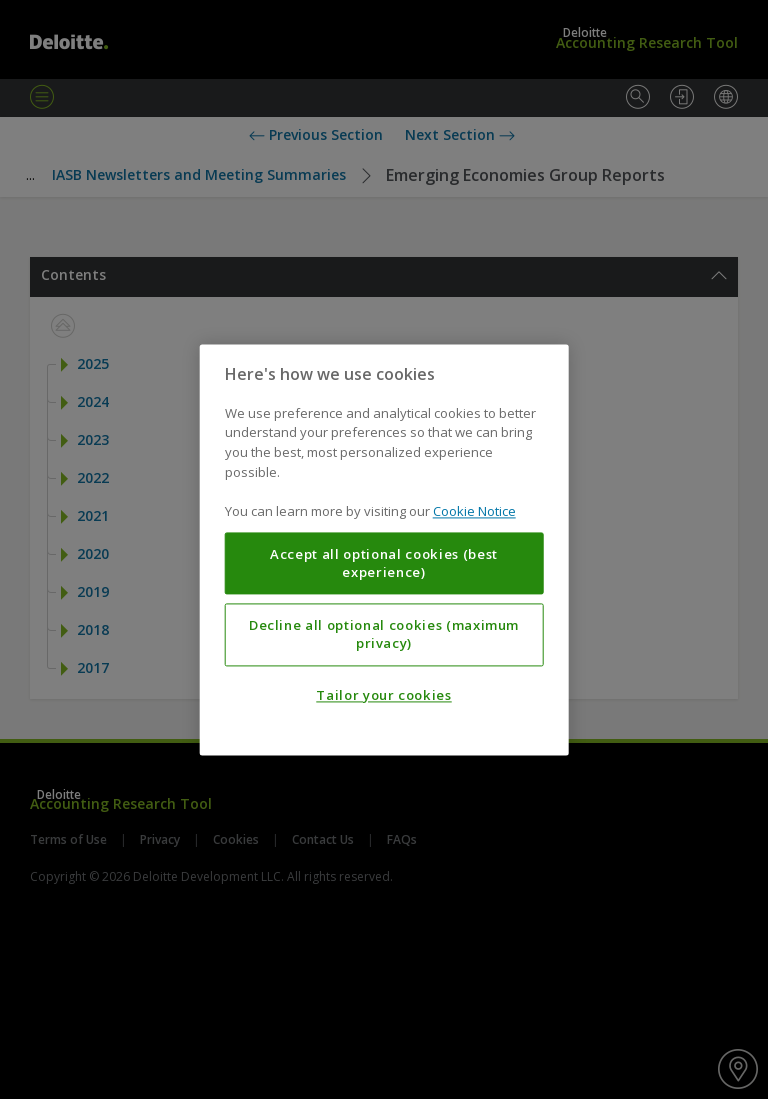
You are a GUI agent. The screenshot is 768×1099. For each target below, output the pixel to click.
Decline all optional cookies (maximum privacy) (384, 634)
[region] (384, 549)
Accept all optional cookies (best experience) (384, 563)
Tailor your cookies (383, 695)
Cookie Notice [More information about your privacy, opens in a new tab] (474, 511)
